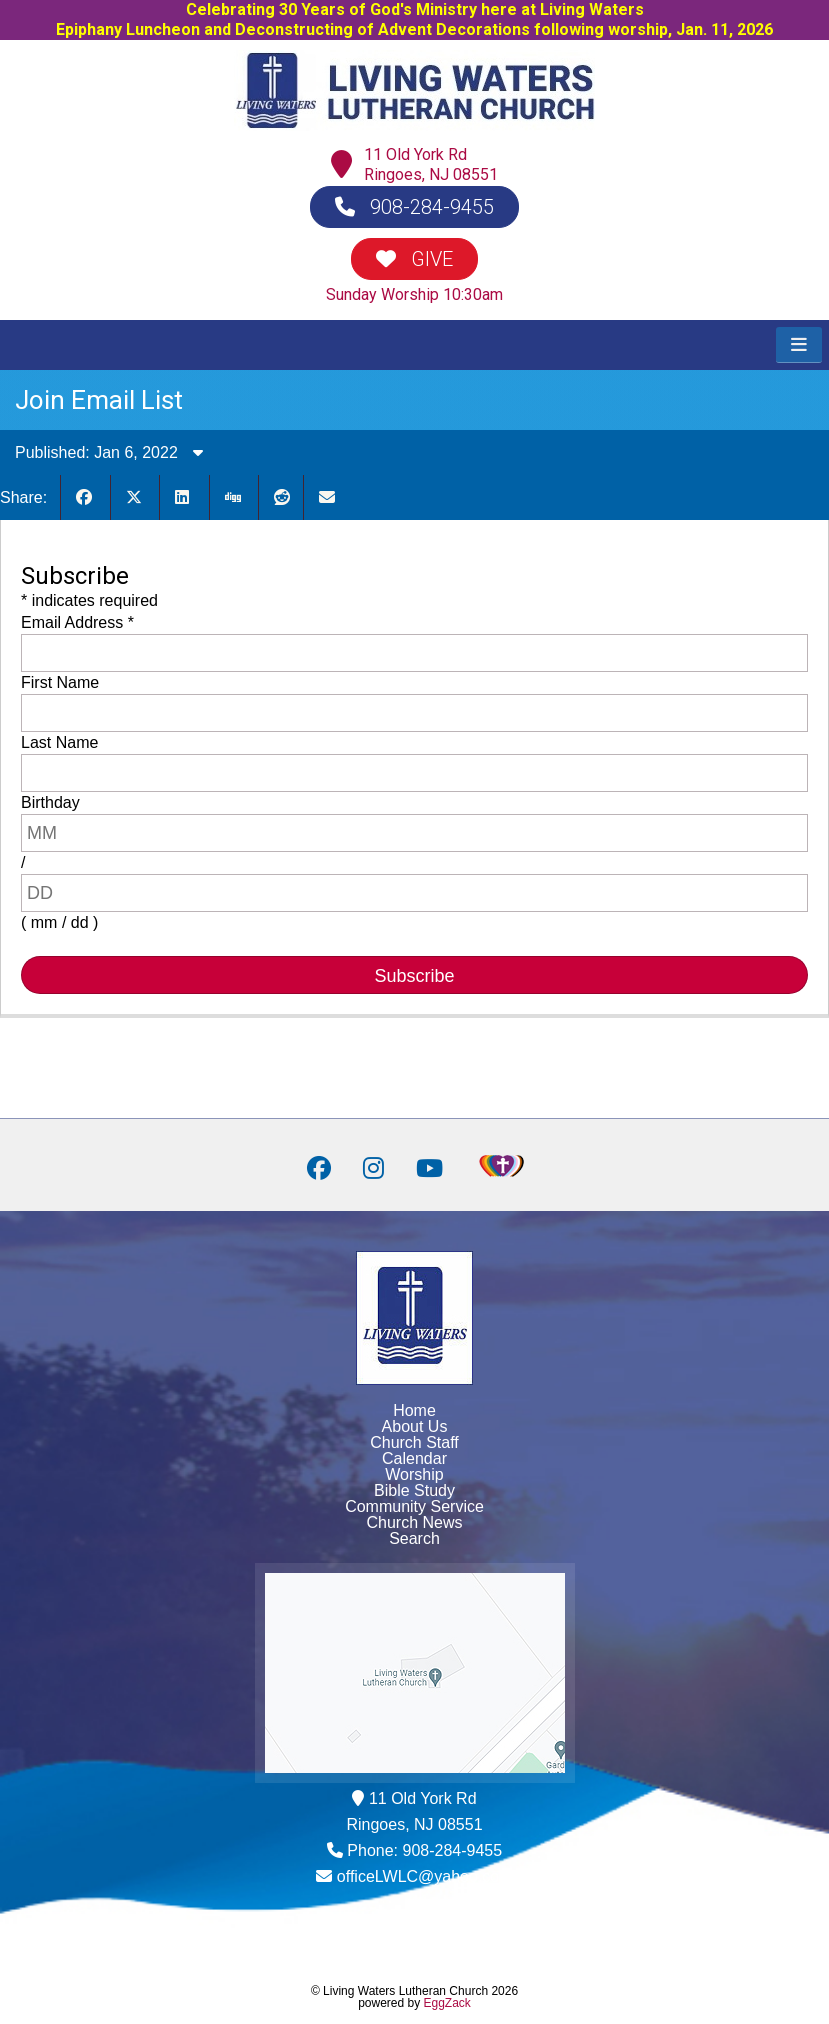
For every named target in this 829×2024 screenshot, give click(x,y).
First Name (60, 682)
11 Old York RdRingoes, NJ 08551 (431, 164)
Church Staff (414, 1442)
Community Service (414, 1506)
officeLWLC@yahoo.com (425, 1876)
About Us (415, 1426)
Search (414, 1538)
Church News (414, 1522)
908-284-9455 (414, 207)
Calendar (414, 1458)
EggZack (447, 2003)
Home (414, 1410)
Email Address (77, 622)
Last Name (59, 742)
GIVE (414, 259)
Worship (414, 1474)
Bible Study (414, 1490)
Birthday (50, 802)
